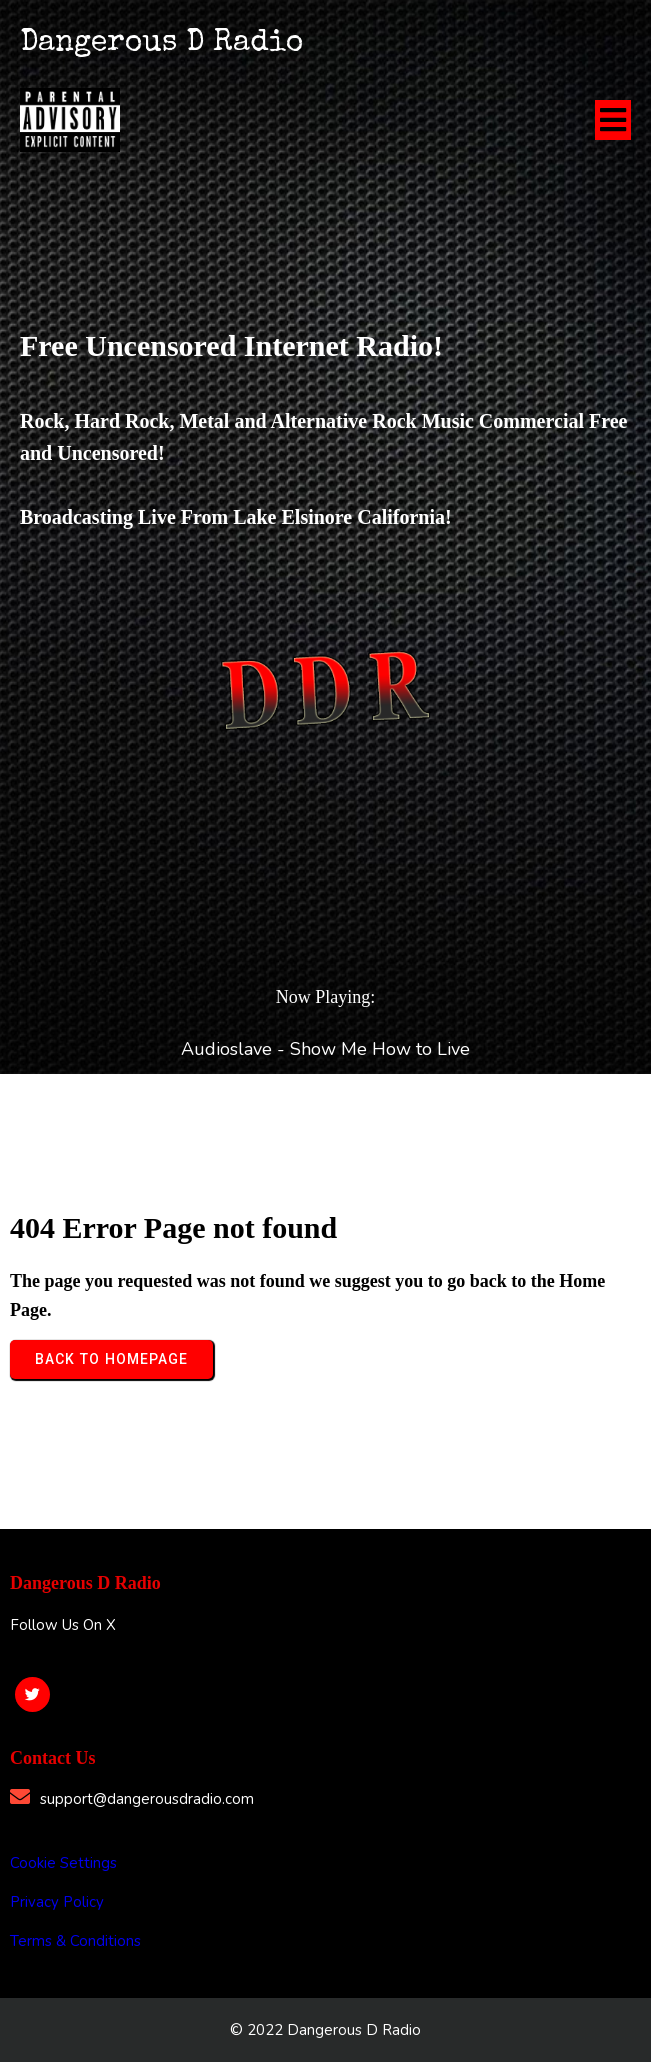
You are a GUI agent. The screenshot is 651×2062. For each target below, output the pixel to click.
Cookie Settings (63, 1863)
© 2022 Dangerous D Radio (325, 2030)
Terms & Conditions (75, 1941)
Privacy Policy (57, 1902)
